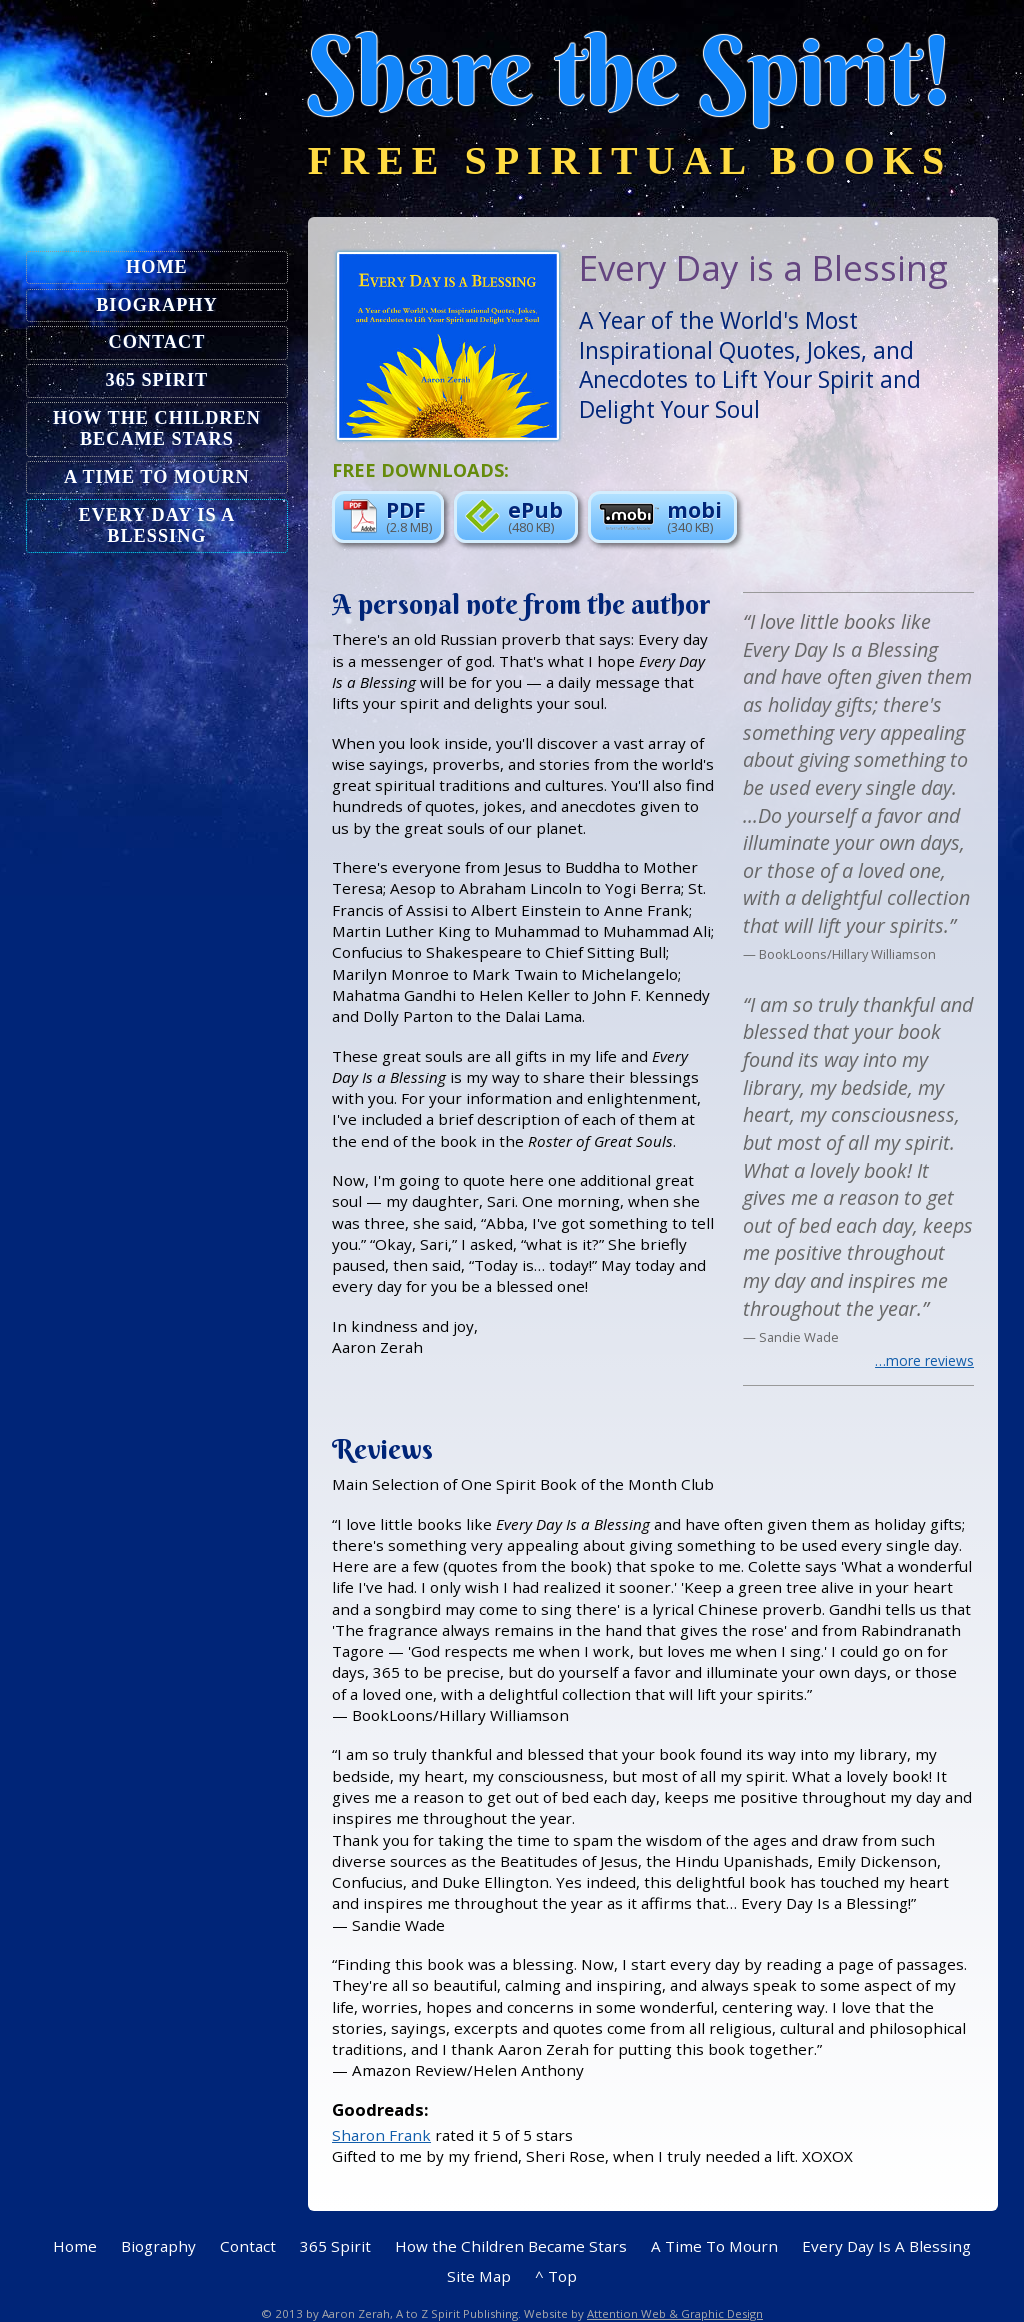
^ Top (556, 2276)
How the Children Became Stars (157, 428)
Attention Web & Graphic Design (675, 2313)
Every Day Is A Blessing (157, 525)
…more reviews (924, 1361)
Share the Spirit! (631, 70)
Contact (157, 342)
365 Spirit (157, 380)
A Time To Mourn (157, 477)
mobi (660, 515)
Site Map (479, 2276)
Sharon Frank (381, 2135)
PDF (387, 515)
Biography (156, 305)
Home (157, 267)
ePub (514, 515)
